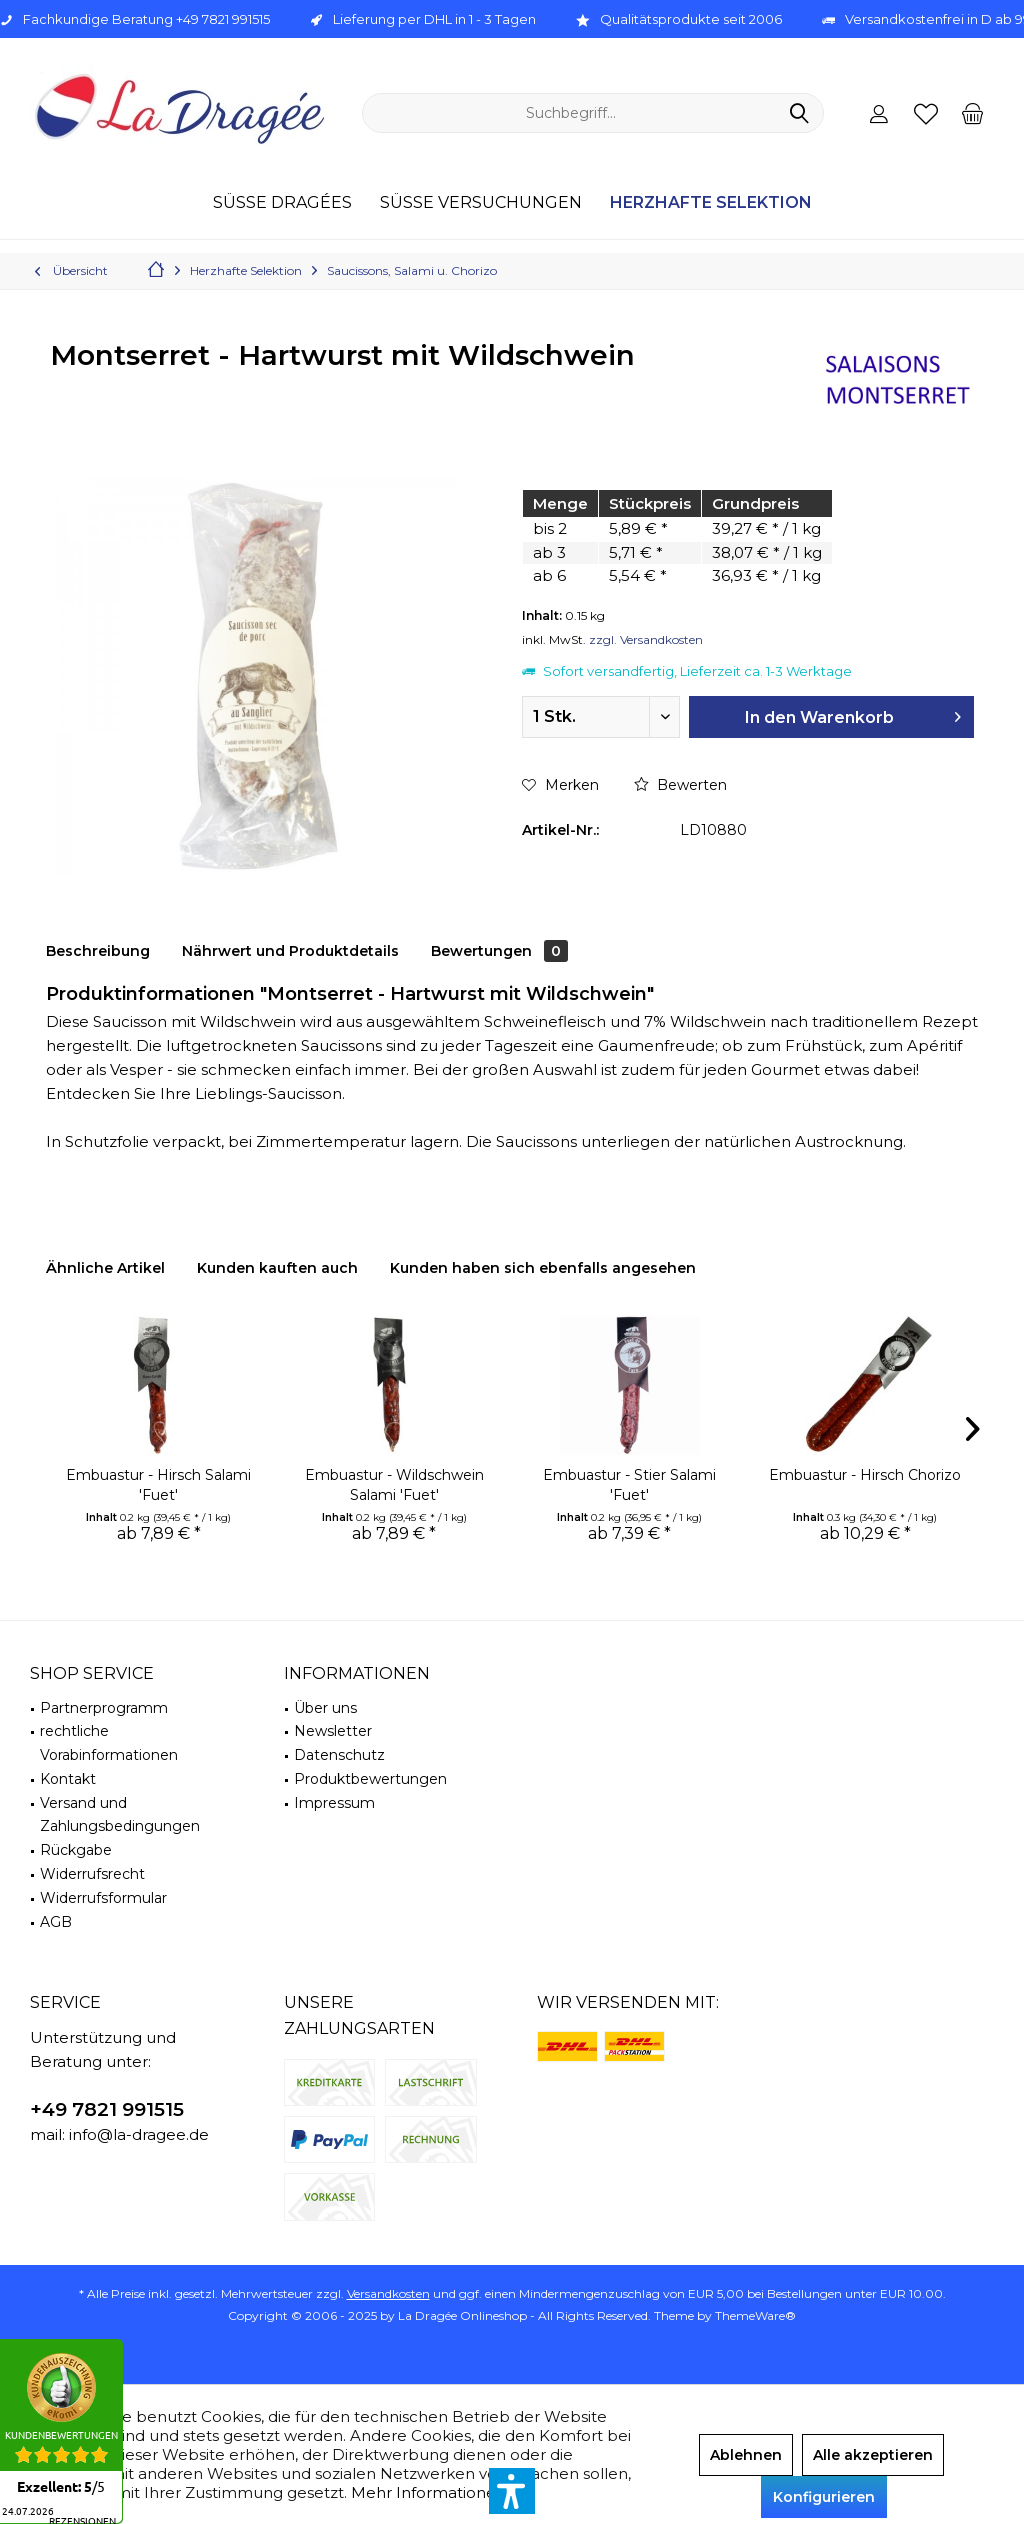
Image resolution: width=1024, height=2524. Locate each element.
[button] (512, 2491)
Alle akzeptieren (873, 2455)
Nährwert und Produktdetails (290, 951)
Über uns (325, 1708)
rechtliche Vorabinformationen (109, 1743)
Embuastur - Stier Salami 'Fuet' (629, 1485)
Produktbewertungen (370, 1779)
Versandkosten (388, 2293)
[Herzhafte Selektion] (711, 203)
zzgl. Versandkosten (646, 639)
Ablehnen (746, 2455)
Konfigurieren (824, 2497)
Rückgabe (76, 1850)
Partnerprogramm (104, 1708)
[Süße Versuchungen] (481, 203)
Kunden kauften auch (277, 1268)
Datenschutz (339, 1755)
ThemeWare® (755, 2315)
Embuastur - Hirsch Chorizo (865, 1475)
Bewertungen (499, 951)
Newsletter (333, 1731)
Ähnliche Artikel (105, 1268)
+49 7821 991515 (107, 2109)
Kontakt (68, 1779)
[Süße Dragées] (282, 203)
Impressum (334, 1803)
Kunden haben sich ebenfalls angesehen (543, 1268)
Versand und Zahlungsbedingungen (120, 1815)
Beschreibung (98, 951)
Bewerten (680, 785)
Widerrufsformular (103, 1898)
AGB (56, 1922)
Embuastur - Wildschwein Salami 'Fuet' (394, 1485)
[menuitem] (973, 113)
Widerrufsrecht (92, 1874)
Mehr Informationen (428, 2492)
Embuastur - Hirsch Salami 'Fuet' (158, 1485)
